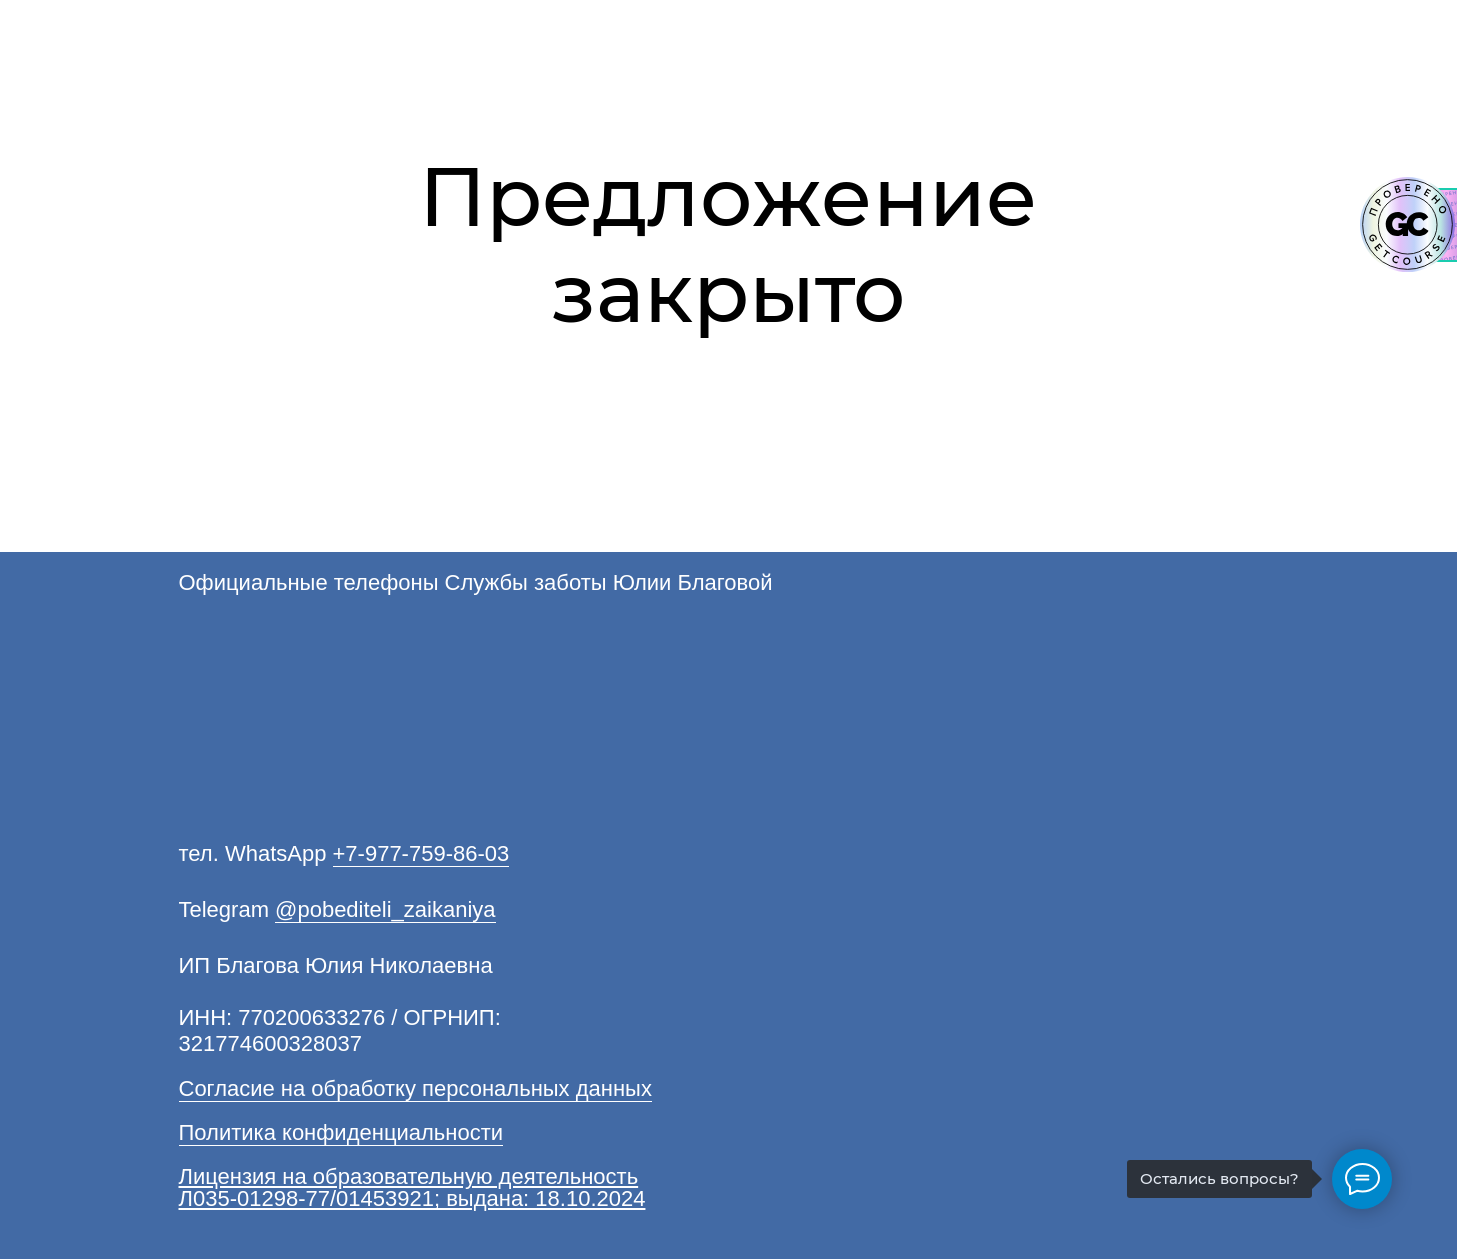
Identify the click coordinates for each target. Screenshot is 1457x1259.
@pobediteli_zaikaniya (385, 909)
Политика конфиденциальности (341, 1132)
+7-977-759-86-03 (421, 853)
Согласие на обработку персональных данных (415, 1088)
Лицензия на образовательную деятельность (409, 1176)
